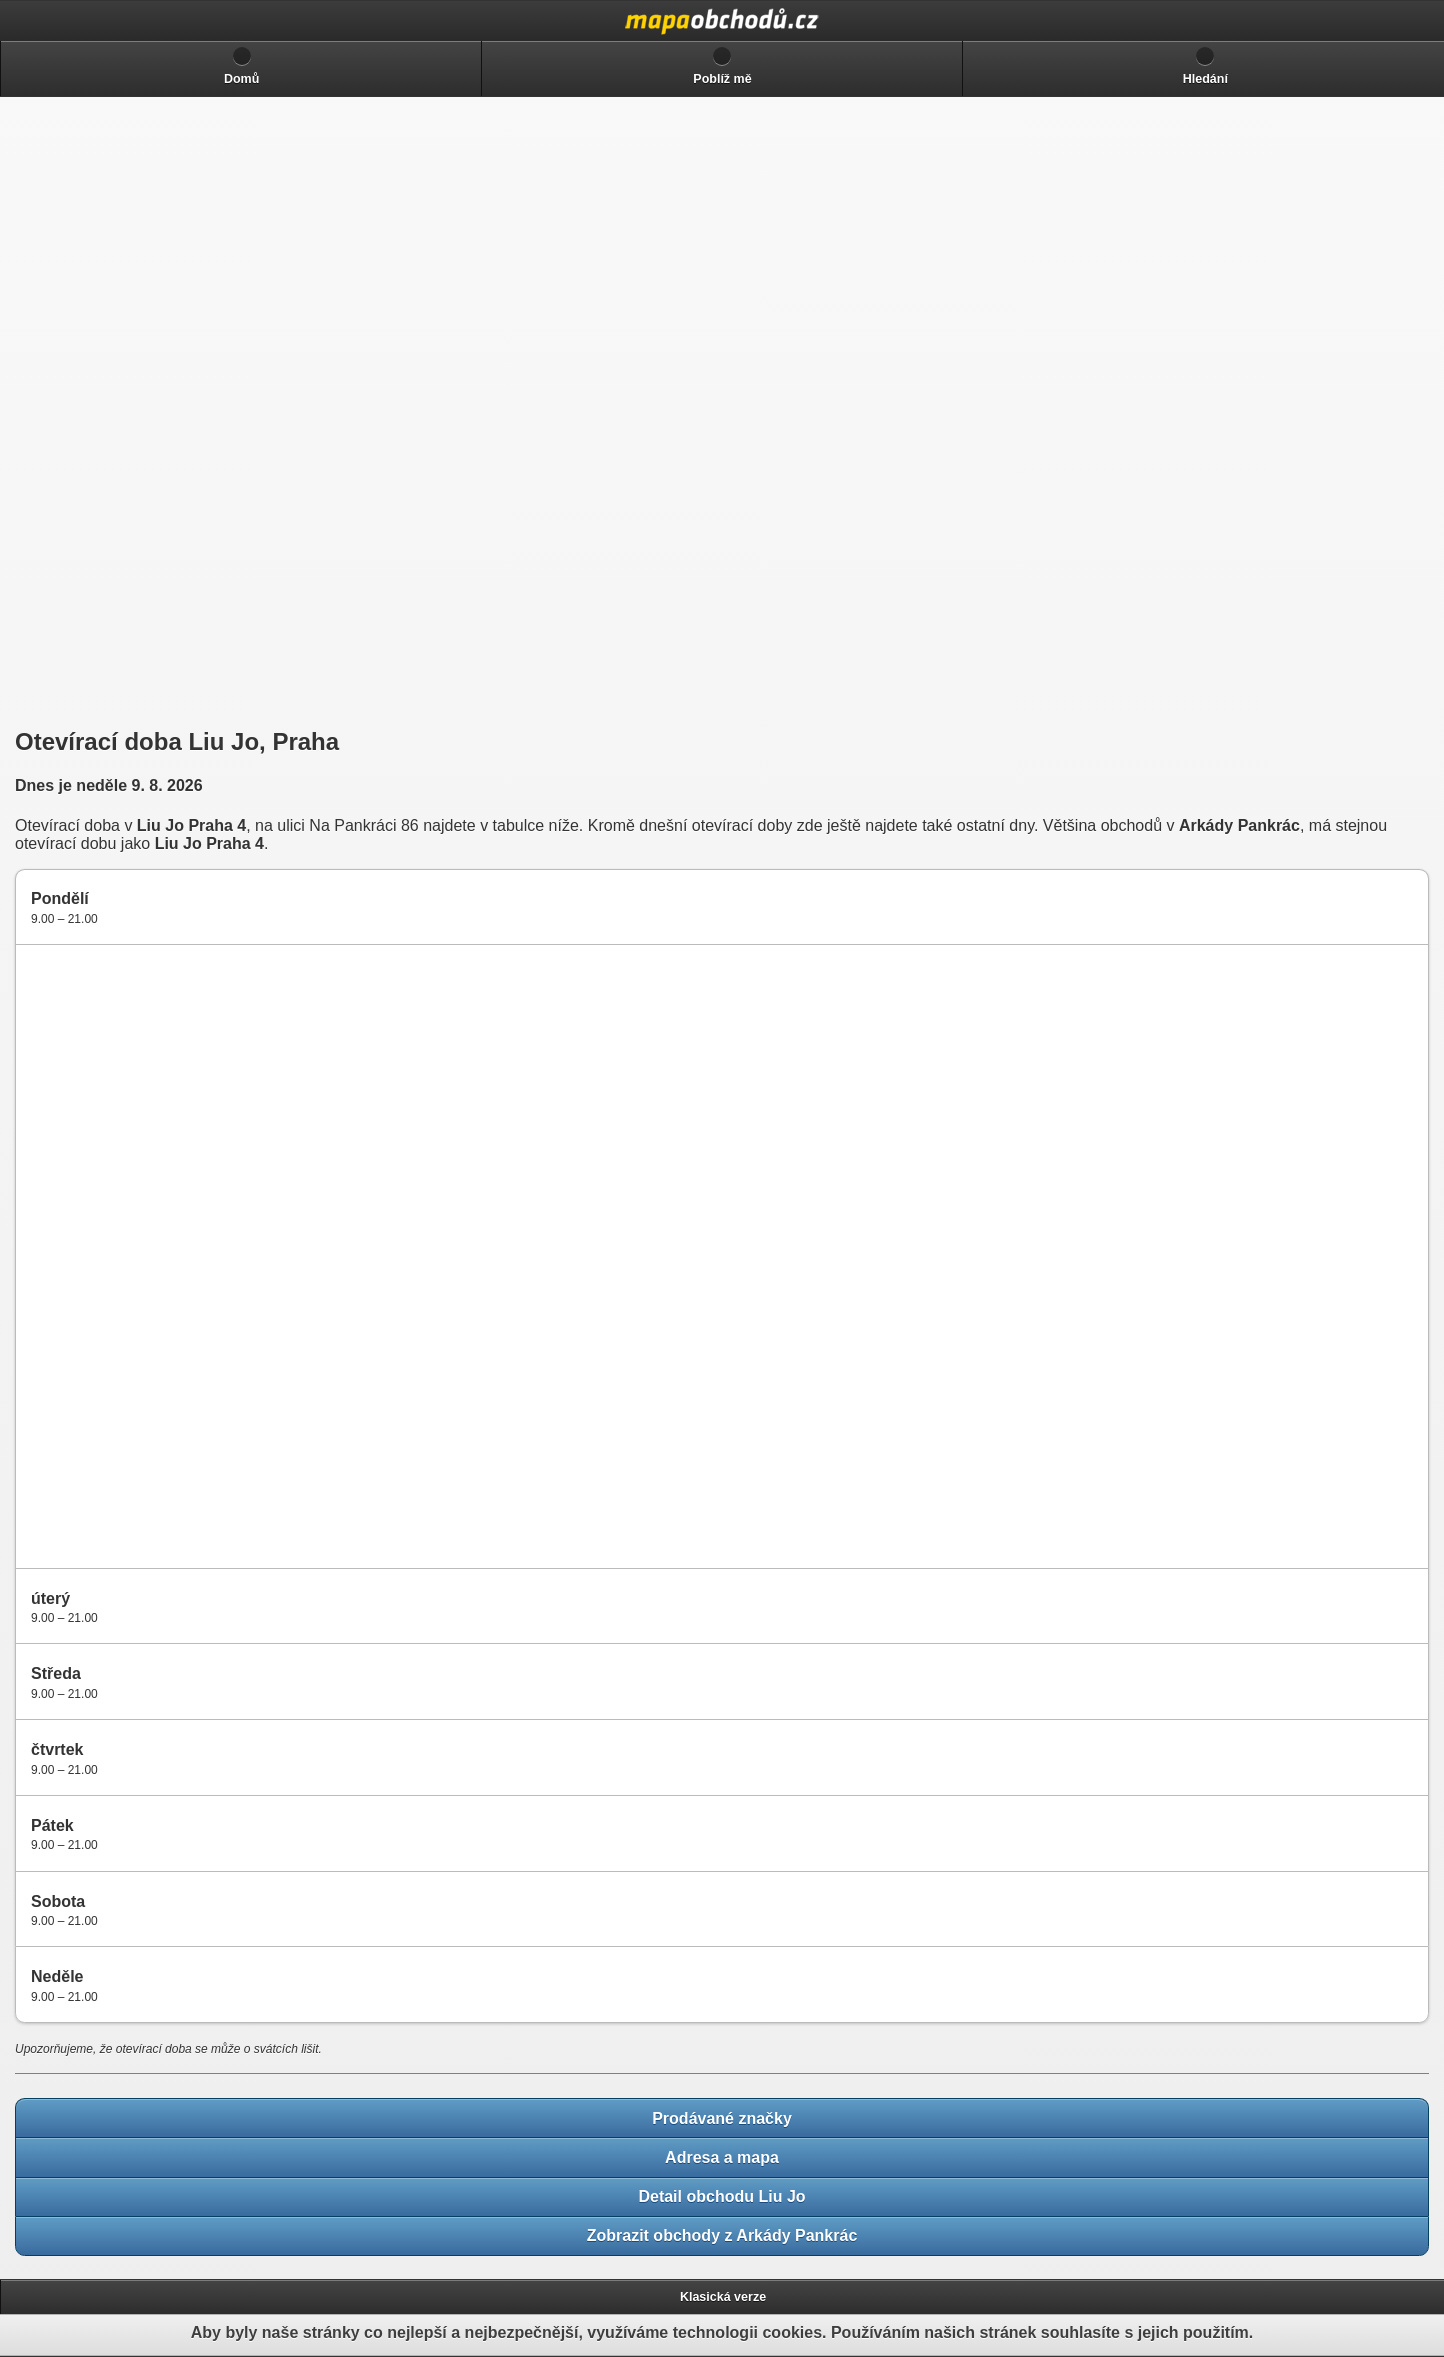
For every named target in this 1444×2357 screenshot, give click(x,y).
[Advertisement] (160, 412)
